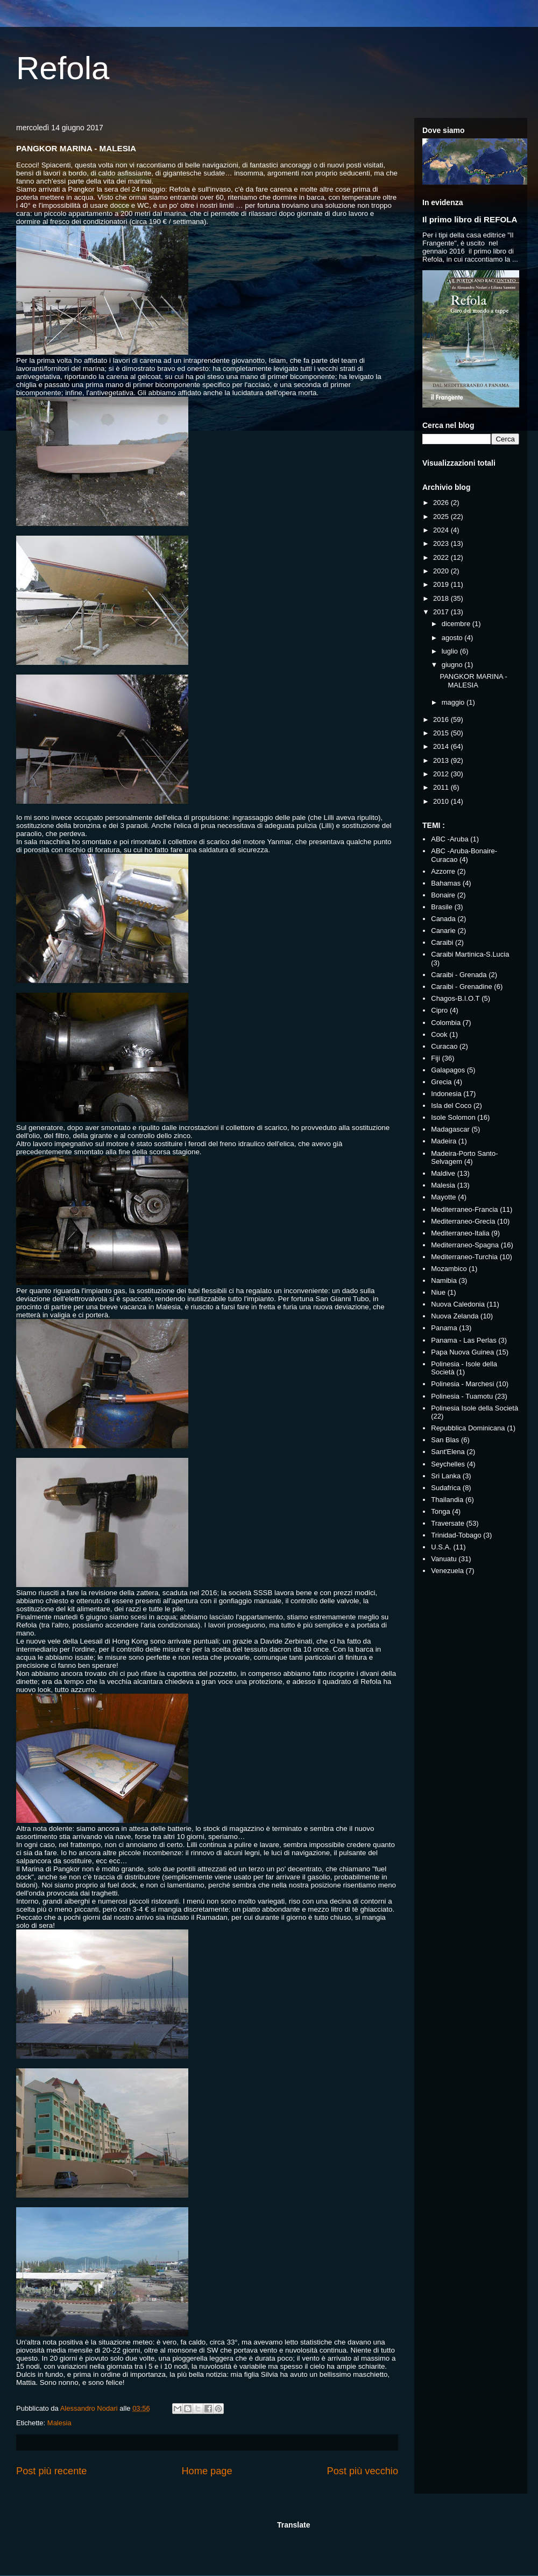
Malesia (59, 2423)
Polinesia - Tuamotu (462, 1396)
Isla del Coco (451, 1105)
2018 (442, 598)
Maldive (443, 1173)
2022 (442, 557)
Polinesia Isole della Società (474, 1408)
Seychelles (448, 1464)
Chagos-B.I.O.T (455, 998)
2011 (442, 787)
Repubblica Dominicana (468, 1428)
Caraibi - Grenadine (461, 986)
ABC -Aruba (449, 839)
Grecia (441, 1082)
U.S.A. (441, 1547)
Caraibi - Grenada (458, 975)
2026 (442, 503)
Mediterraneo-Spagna (465, 1245)
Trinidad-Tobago (456, 1535)
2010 (442, 801)
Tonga (440, 1511)
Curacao (444, 1046)
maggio (454, 702)
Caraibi (442, 942)
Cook (439, 1034)
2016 (442, 719)
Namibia (444, 1280)
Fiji (435, 1058)
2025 (442, 517)
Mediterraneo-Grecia (463, 1221)
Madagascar (450, 1129)
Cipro (439, 1010)
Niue (438, 1292)
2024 (442, 530)
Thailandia (447, 1500)
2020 (442, 571)
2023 (442, 543)
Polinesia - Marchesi (462, 1384)
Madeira (443, 1141)
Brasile (441, 907)
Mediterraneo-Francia (464, 1209)
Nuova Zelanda (454, 1316)
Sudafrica (446, 1488)
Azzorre (443, 871)
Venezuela (447, 1571)
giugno (453, 665)
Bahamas (446, 883)
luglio (451, 651)
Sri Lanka (446, 1476)
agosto (453, 638)
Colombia (446, 1023)
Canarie (443, 930)
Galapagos (448, 1070)
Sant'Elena (447, 1452)
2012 (442, 774)
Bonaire (443, 895)
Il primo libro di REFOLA (470, 219)
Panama (444, 1328)
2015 (442, 733)
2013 (442, 760)
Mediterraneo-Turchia (464, 1257)
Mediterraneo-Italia (460, 1233)
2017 (442, 612)
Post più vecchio (362, 2471)
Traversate (447, 1523)
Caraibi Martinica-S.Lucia (470, 954)
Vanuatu (443, 1559)
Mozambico (448, 1269)
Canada (443, 919)
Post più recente (51, 2471)
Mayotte (443, 1197)
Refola (62, 68)
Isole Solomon (453, 1117)
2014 (442, 746)
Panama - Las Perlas (463, 1340)
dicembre (457, 624)
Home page (206, 2471)
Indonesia (446, 1094)
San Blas (445, 1440)
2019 (442, 584)
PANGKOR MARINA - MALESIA (473, 680)
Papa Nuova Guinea (462, 1352)
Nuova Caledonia (458, 1304)
